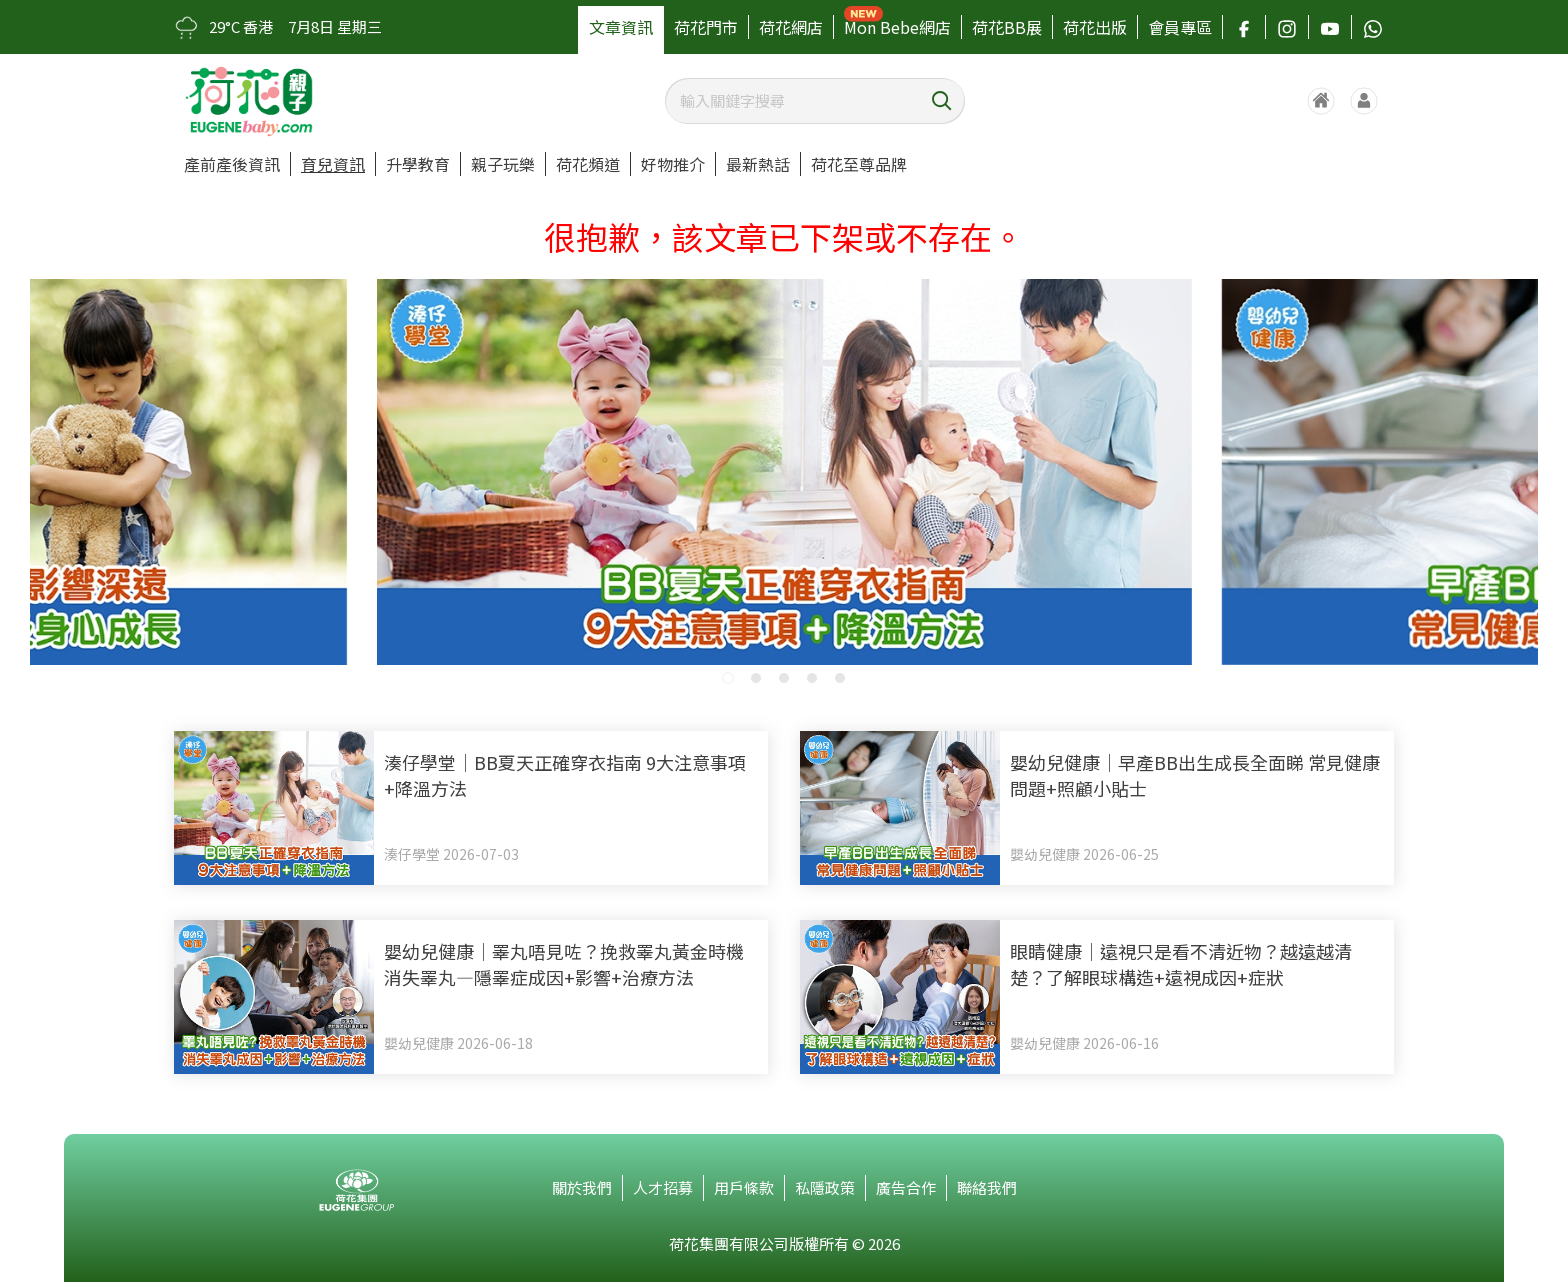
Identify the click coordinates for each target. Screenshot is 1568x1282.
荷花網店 (791, 27)
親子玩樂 (503, 164)
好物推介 (673, 164)
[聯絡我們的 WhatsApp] (1373, 27)
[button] (728, 678)
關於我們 (582, 1187)
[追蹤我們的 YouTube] (1330, 27)
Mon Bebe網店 (897, 27)
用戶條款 (744, 1187)
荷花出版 (1095, 27)
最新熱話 (758, 164)
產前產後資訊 (232, 164)
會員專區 (1180, 27)
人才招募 (663, 1187)
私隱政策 (825, 1187)
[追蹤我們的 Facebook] (1244, 27)
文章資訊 (621, 27)
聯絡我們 (987, 1187)
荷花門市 (706, 27)
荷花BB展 (1007, 27)
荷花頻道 (588, 164)
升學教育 (418, 164)
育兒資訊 (333, 164)
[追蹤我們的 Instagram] (1287, 27)
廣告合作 (906, 1187)
